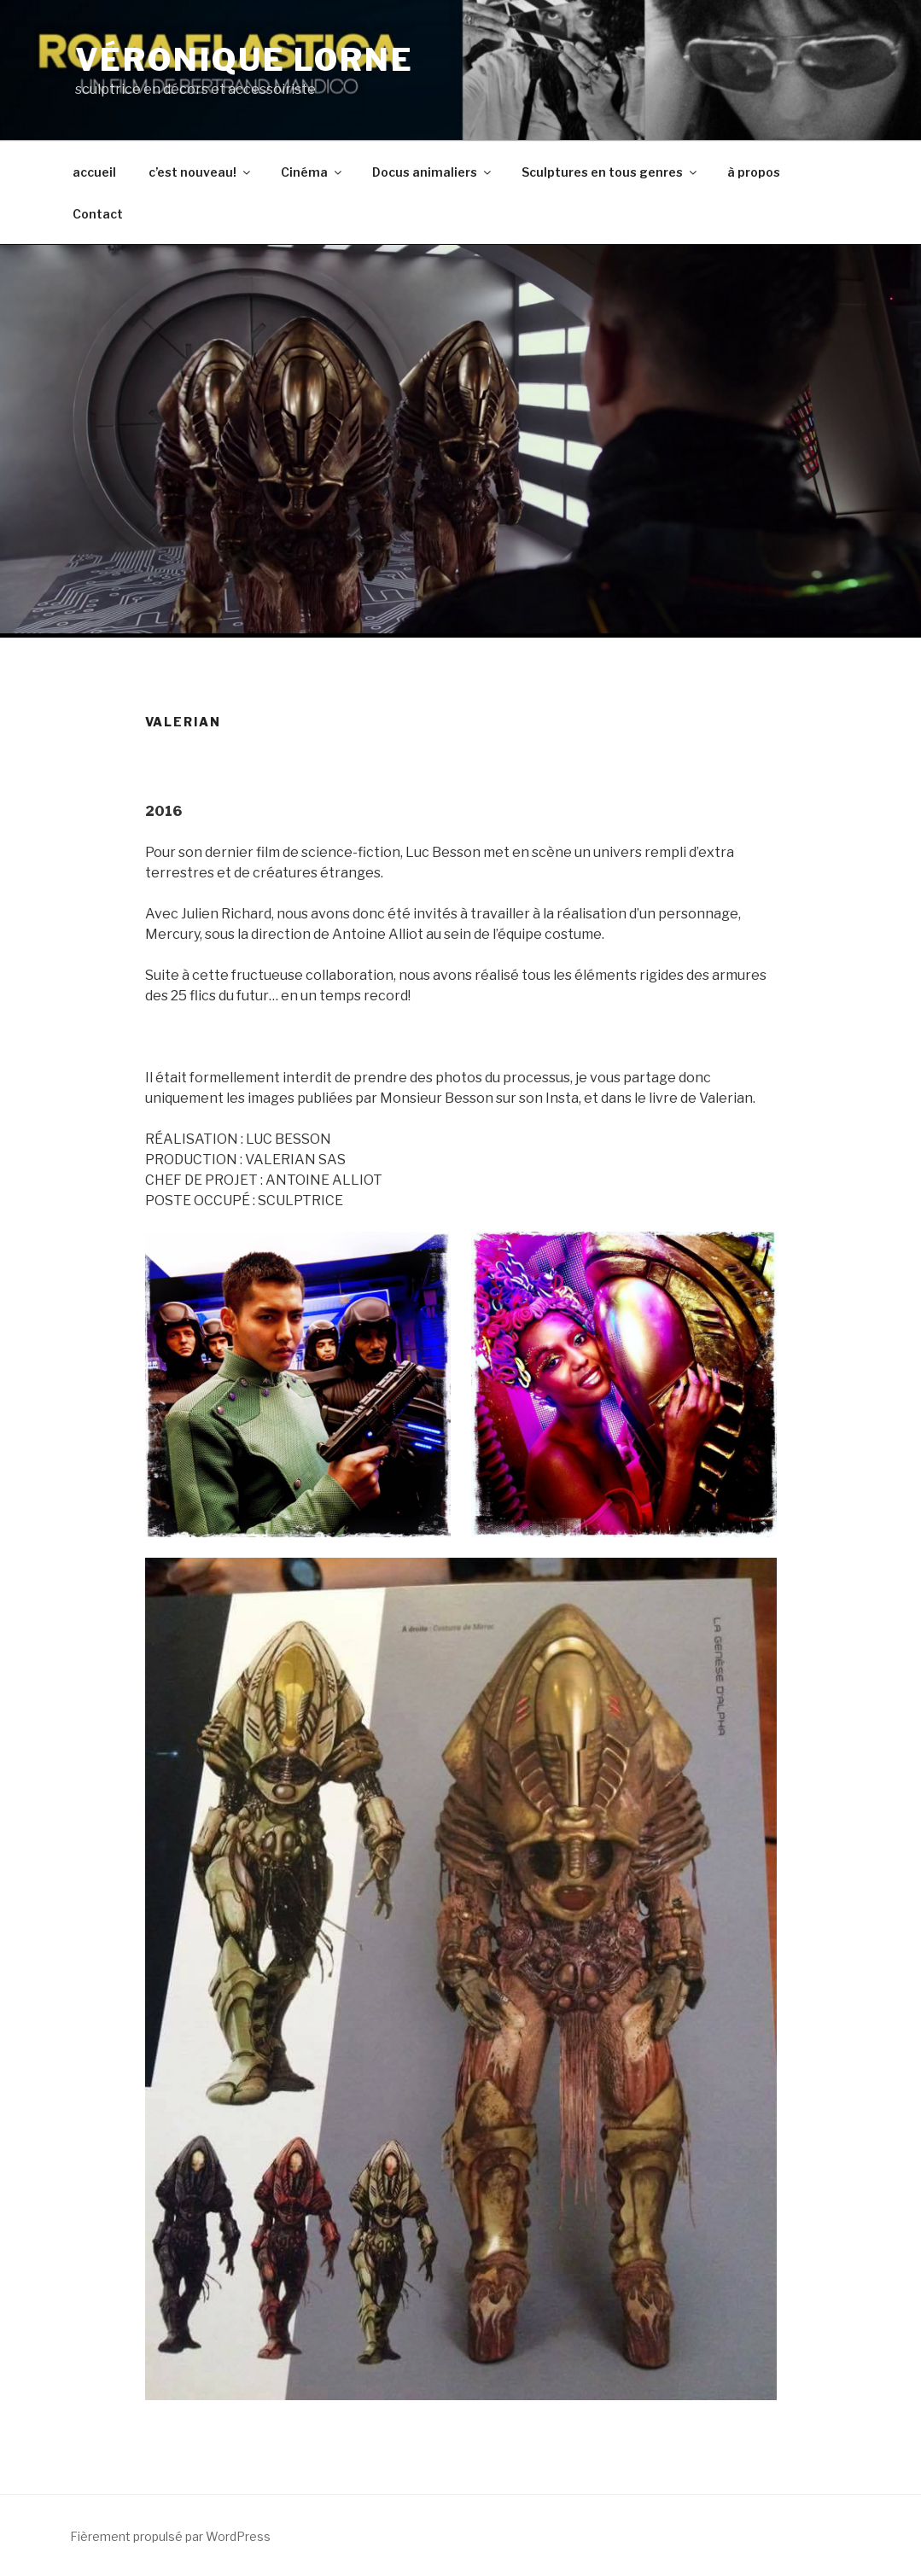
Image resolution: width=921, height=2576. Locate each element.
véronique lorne (244, 60)
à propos (753, 172)
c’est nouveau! (201, 172)
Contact (98, 214)
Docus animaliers (432, 172)
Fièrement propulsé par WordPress (170, 2536)
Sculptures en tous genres (610, 172)
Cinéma (312, 172)
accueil (94, 172)
